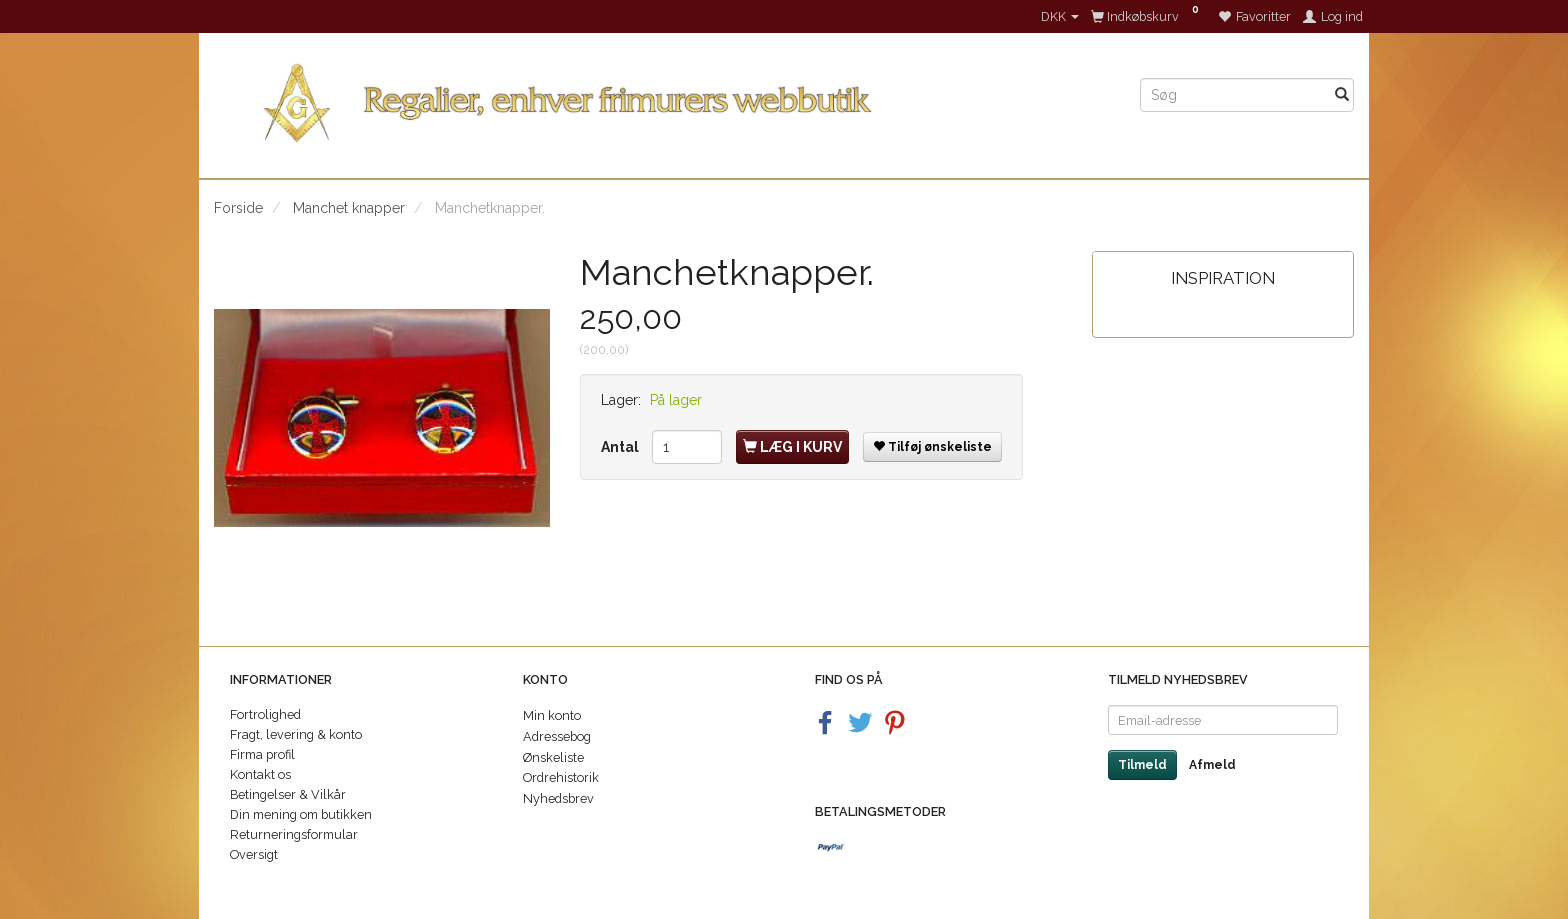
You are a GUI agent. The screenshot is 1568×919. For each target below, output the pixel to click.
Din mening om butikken (301, 814)
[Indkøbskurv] (1148, 16)
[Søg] (1342, 95)
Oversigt (254, 854)
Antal (621, 447)
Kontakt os (260, 774)
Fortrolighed (265, 714)
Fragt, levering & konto (296, 734)
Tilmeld (1142, 765)
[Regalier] (662, 98)
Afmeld (1212, 765)
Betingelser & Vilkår (288, 794)
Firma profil (262, 754)
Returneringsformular (294, 834)
